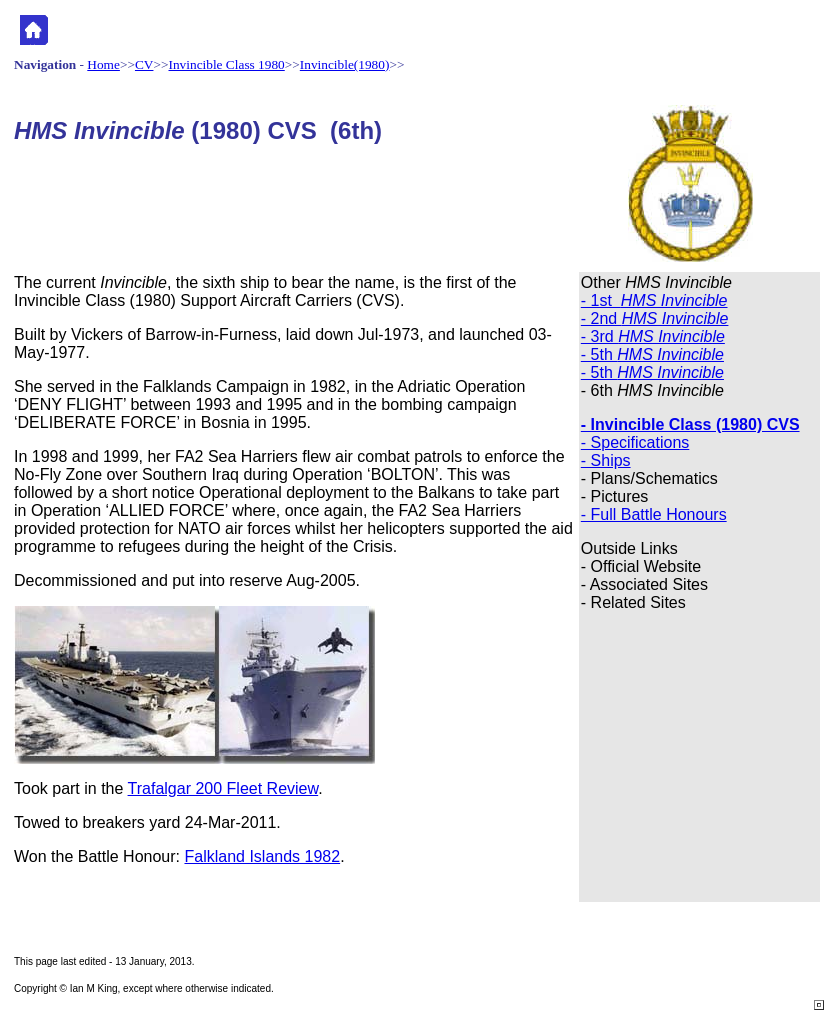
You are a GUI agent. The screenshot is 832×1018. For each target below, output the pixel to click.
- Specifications (635, 442)
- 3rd (653, 336)
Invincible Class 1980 (227, 64)
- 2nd (655, 318)
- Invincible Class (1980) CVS (690, 424)
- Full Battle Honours (654, 514)
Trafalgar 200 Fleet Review (223, 788)
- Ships (606, 460)
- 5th (652, 354)
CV (144, 64)
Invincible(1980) (345, 64)
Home (103, 64)
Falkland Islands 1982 (262, 856)
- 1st (654, 300)
